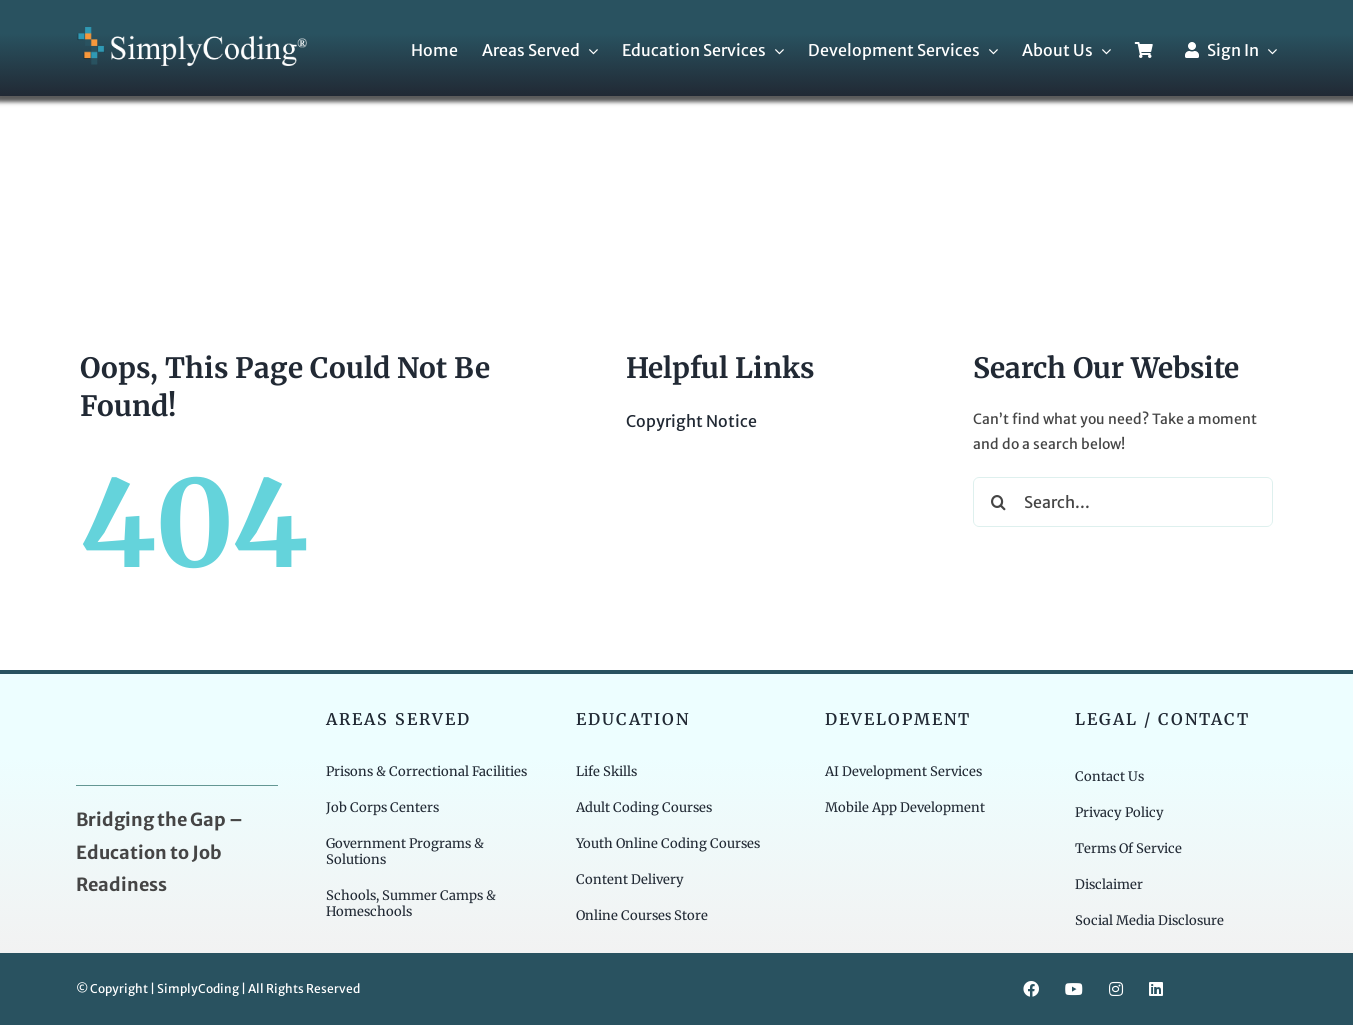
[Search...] (1123, 502)
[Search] (998, 502)
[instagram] (1116, 989)
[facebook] (1031, 989)
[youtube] (1074, 989)
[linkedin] (1156, 989)
